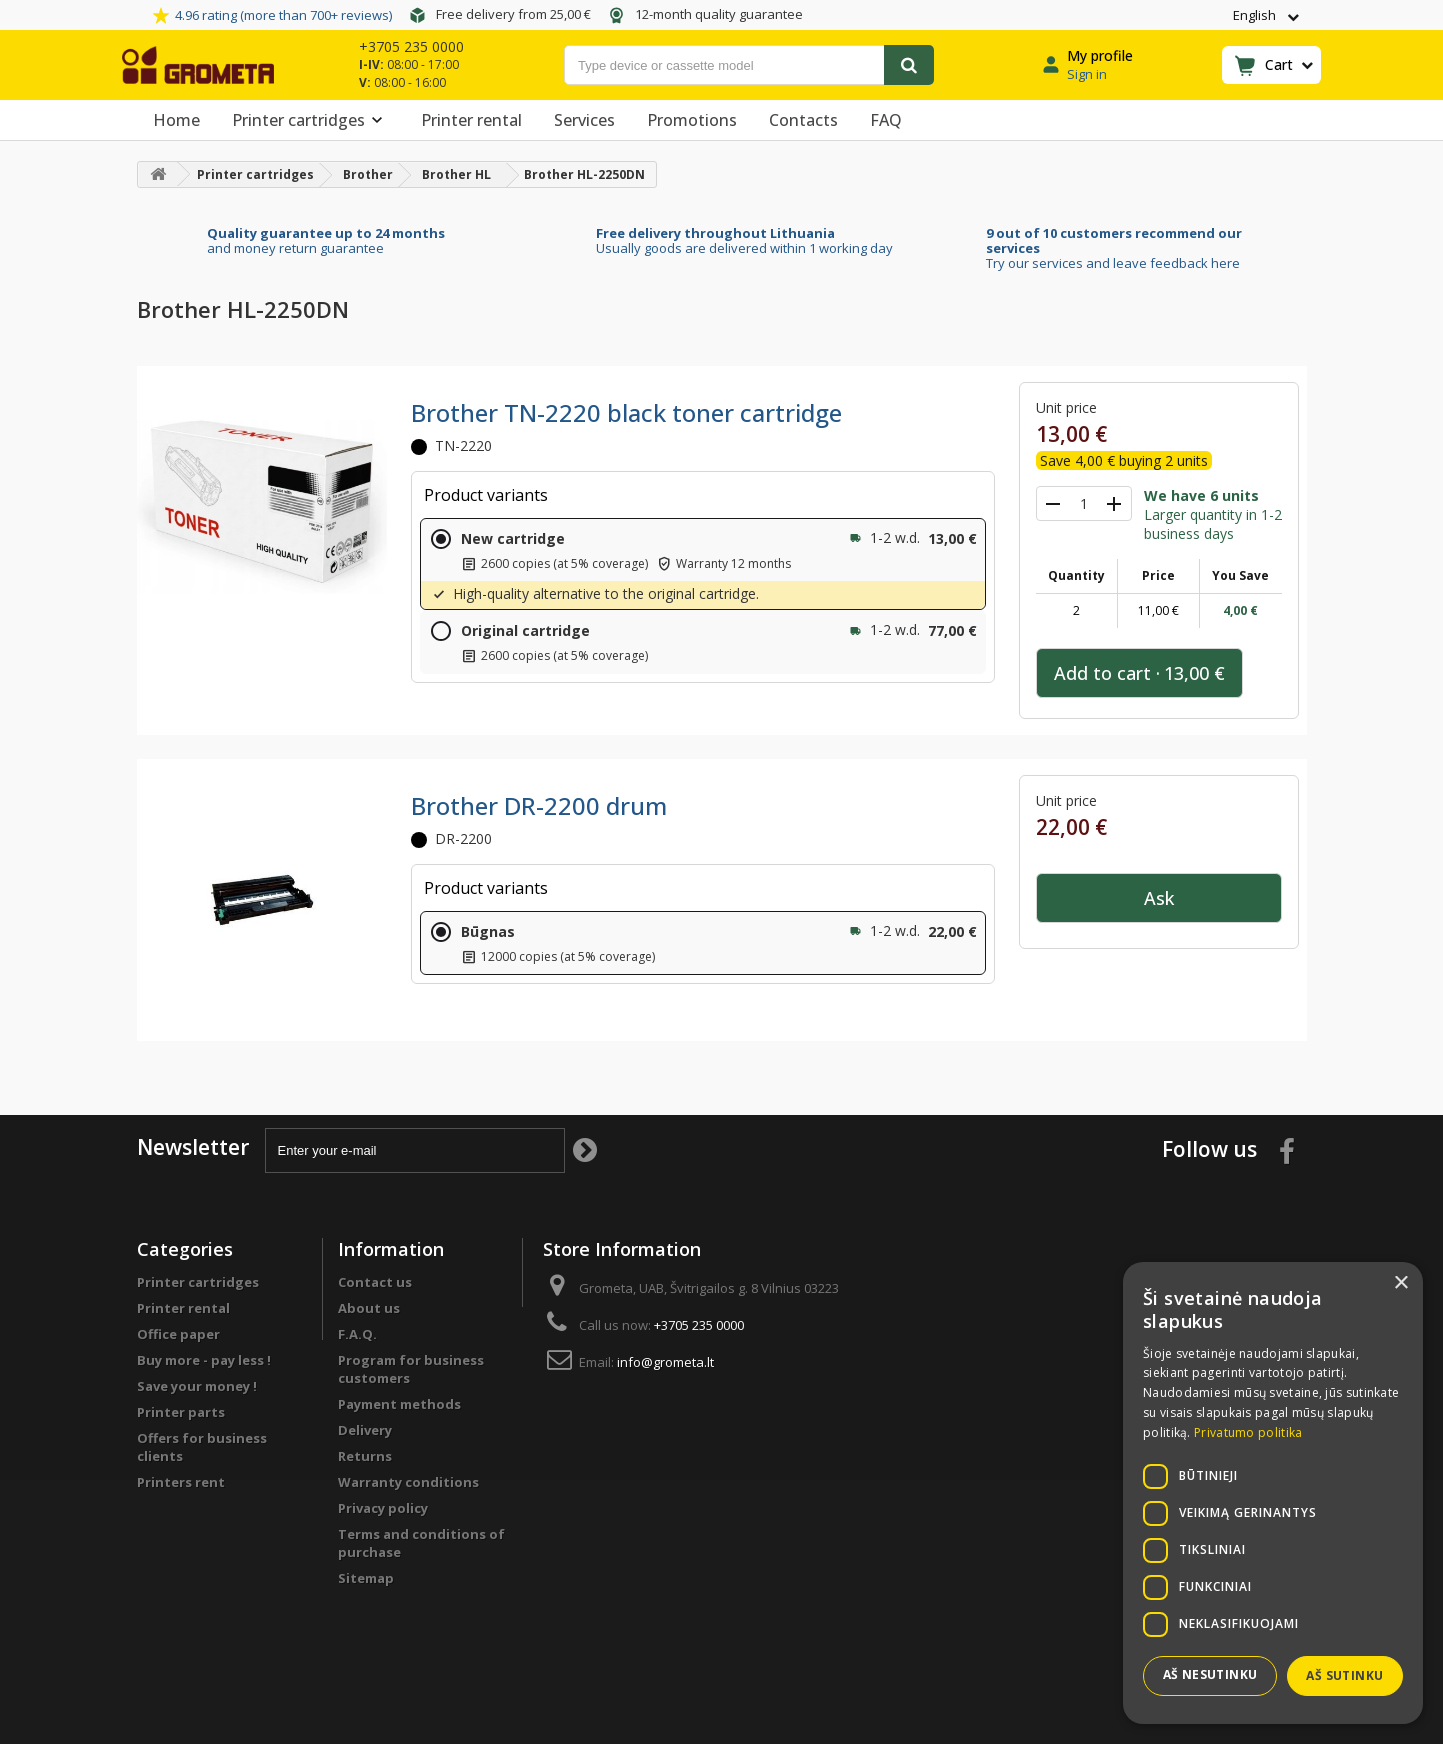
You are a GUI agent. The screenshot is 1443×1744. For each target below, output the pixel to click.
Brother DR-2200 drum (539, 805)
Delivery (365, 1430)
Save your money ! (197, 1386)
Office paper (178, 1334)
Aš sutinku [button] (1344, 1675)
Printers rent (181, 1482)
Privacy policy (383, 1508)
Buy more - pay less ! (204, 1360)
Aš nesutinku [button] (1210, 1674)
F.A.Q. (357, 1334)
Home (176, 120)
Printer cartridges (310, 120)
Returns (365, 1456)
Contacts (803, 120)
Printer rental (471, 120)
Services (584, 120)
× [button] (1400, 1283)
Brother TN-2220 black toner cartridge (626, 412)
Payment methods (399, 1404)
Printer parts (181, 1412)
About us (369, 1308)
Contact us (375, 1282)
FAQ (886, 120)
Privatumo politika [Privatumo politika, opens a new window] (1248, 1432)
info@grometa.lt (665, 1362)
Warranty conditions (408, 1482)
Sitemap (366, 1578)
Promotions (692, 120)
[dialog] (1273, 1493)
